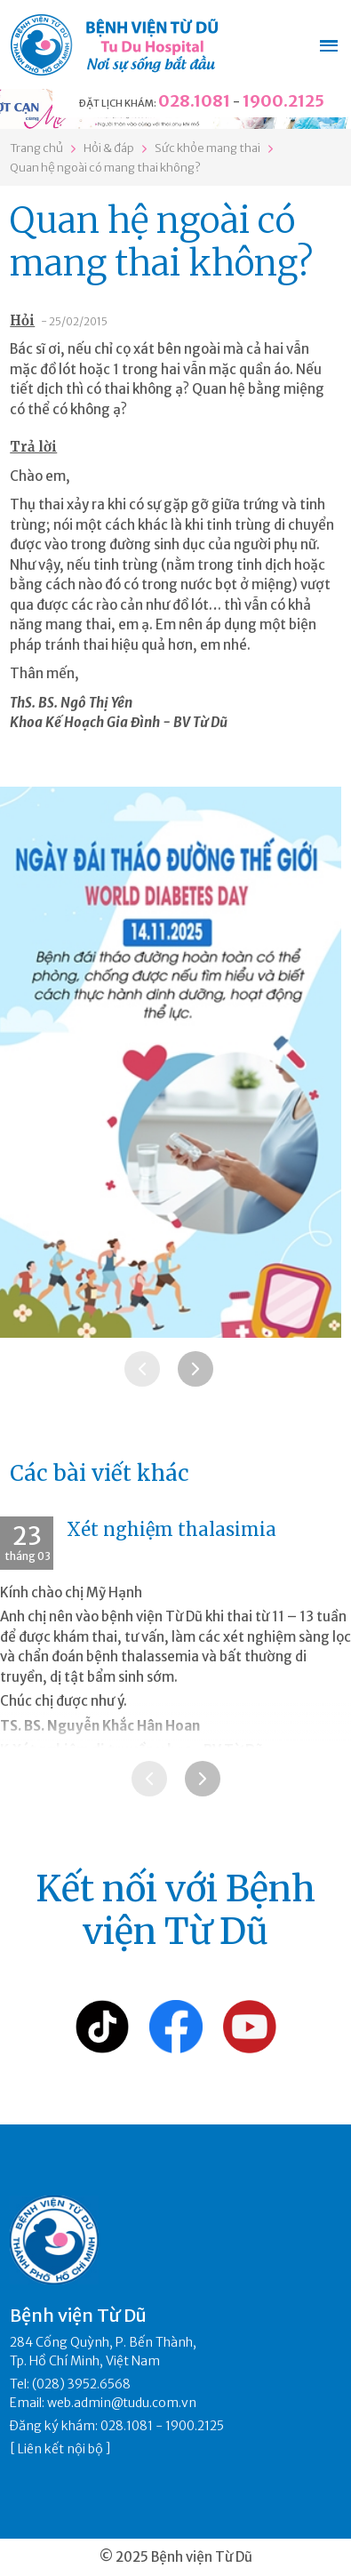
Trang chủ (36, 148)
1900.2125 (283, 101)
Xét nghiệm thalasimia (171, 1529)
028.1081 (194, 101)
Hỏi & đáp (109, 148)
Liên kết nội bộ (60, 2449)
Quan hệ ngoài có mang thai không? (105, 167)
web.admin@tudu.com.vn (121, 2403)
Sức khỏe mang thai (207, 148)
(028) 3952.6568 (81, 2384)
